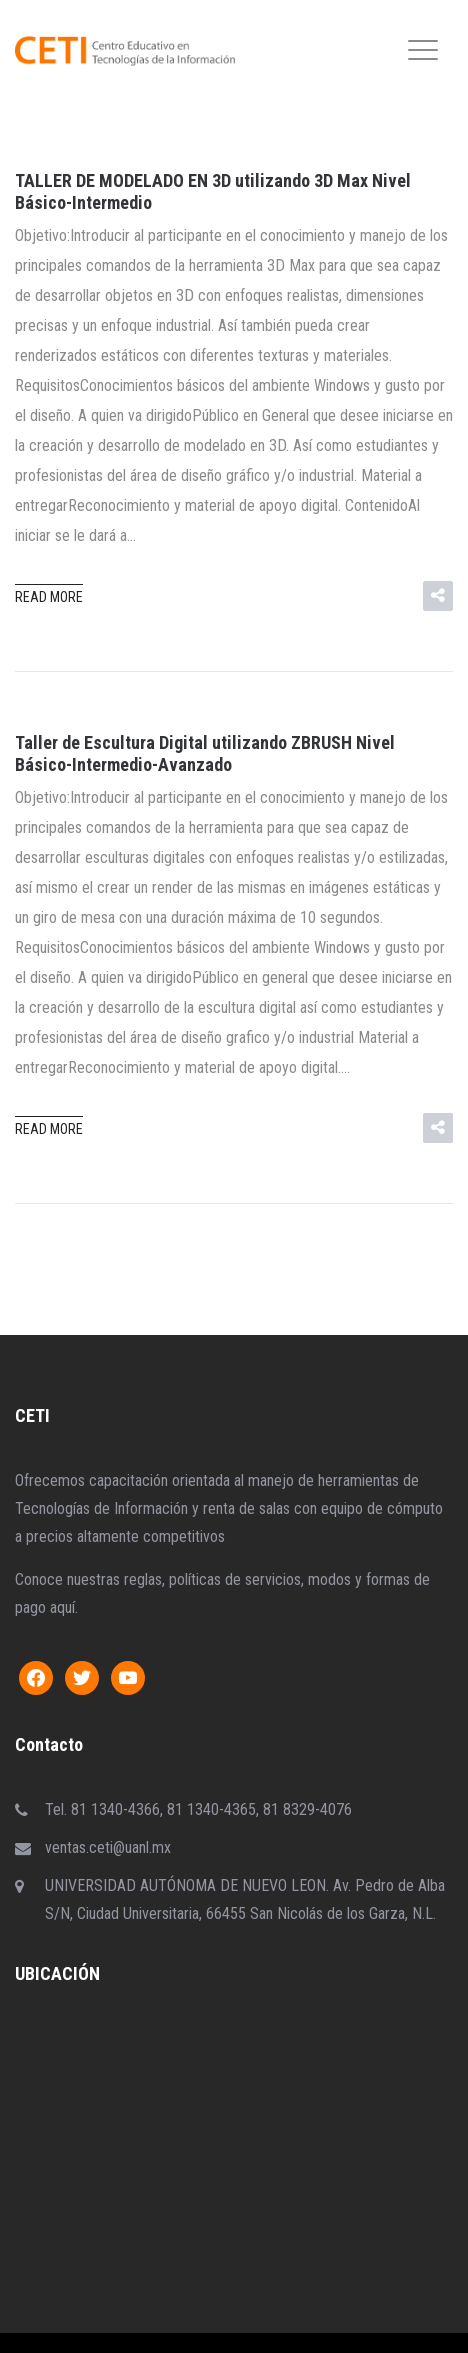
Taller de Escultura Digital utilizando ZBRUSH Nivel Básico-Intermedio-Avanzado (205, 753)
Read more (49, 597)
